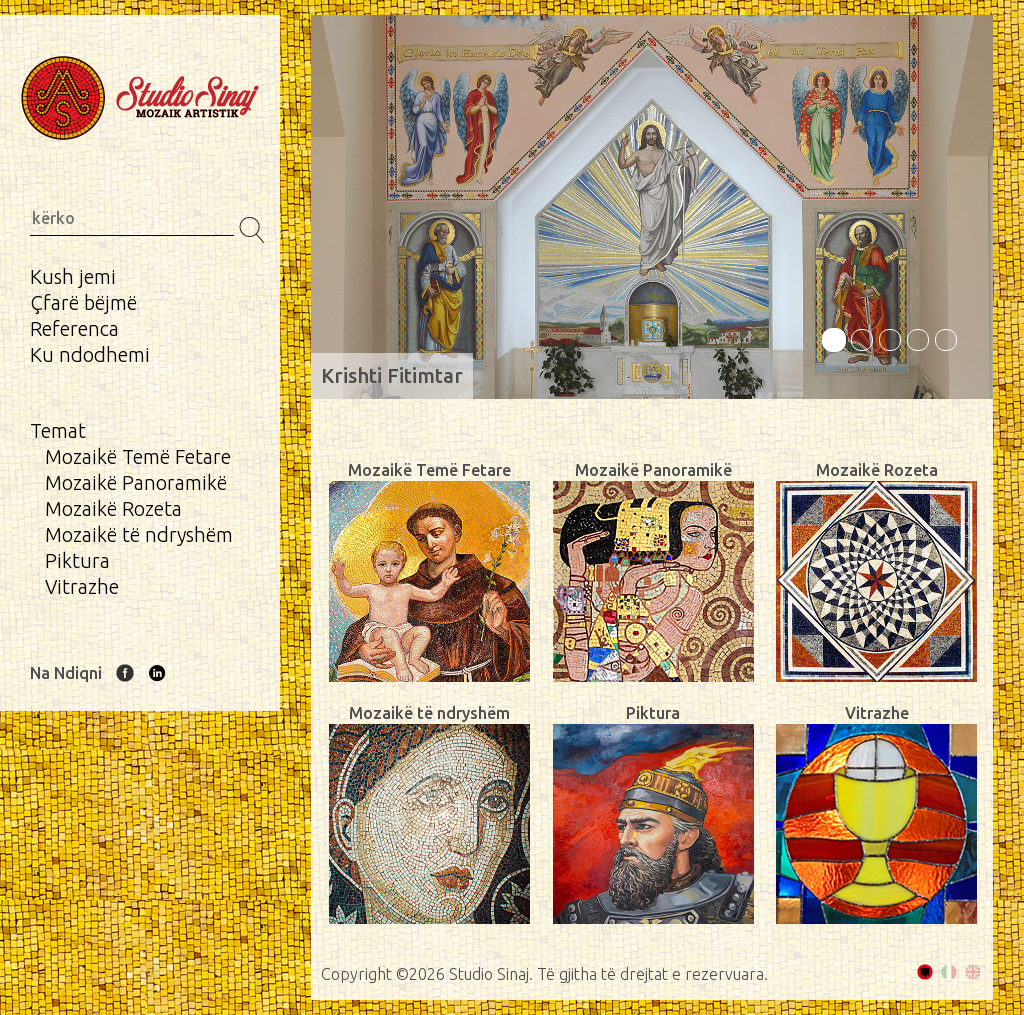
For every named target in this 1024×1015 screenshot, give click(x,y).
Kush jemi (73, 276)
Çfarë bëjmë (83, 302)
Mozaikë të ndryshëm (139, 534)
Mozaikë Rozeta (113, 508)
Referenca (74, 328)
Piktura (77, 560)
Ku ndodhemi (90, 354)
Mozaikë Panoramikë (136, 482)
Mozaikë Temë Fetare (138, 456)
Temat (58, 430)
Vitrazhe (82, 586)
